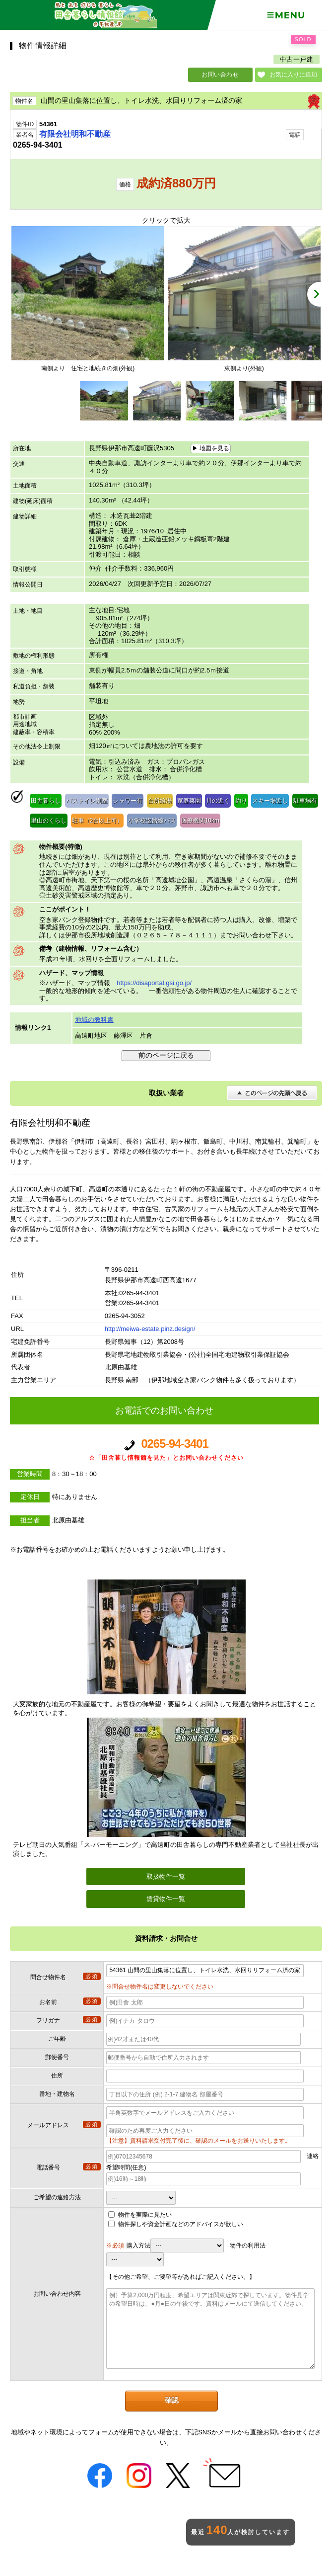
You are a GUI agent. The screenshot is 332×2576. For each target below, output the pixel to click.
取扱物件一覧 (165, 1876)
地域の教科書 (94, 1019)
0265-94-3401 (166, 1450)
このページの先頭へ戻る (272, 1092)
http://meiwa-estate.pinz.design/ (150, 1328)
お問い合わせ (220, 74)
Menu (285, 15)
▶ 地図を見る (210, 448)
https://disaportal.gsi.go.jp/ (154, 983)
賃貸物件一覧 (165, 1899)
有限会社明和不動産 (75, 134)
